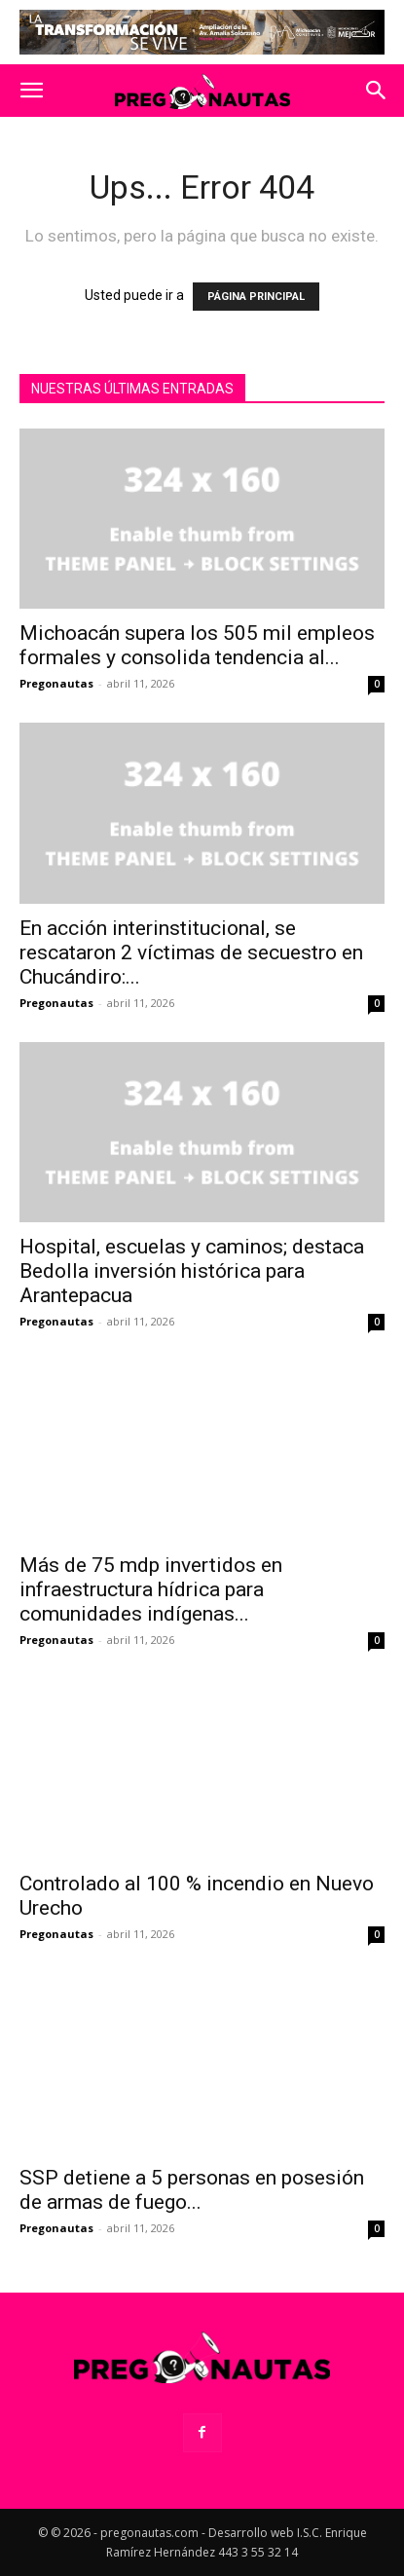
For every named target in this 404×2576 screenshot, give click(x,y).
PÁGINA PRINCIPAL (256, 296)
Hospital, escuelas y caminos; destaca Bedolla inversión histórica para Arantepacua (191, 1271)
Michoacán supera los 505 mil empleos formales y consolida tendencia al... (197, 645)
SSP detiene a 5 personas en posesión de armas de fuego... (191, 2190)
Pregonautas (56, 683)
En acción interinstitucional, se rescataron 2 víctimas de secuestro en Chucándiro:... (191, 952)
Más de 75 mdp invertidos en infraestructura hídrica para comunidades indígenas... (150, 1589)
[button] (31, 90)
